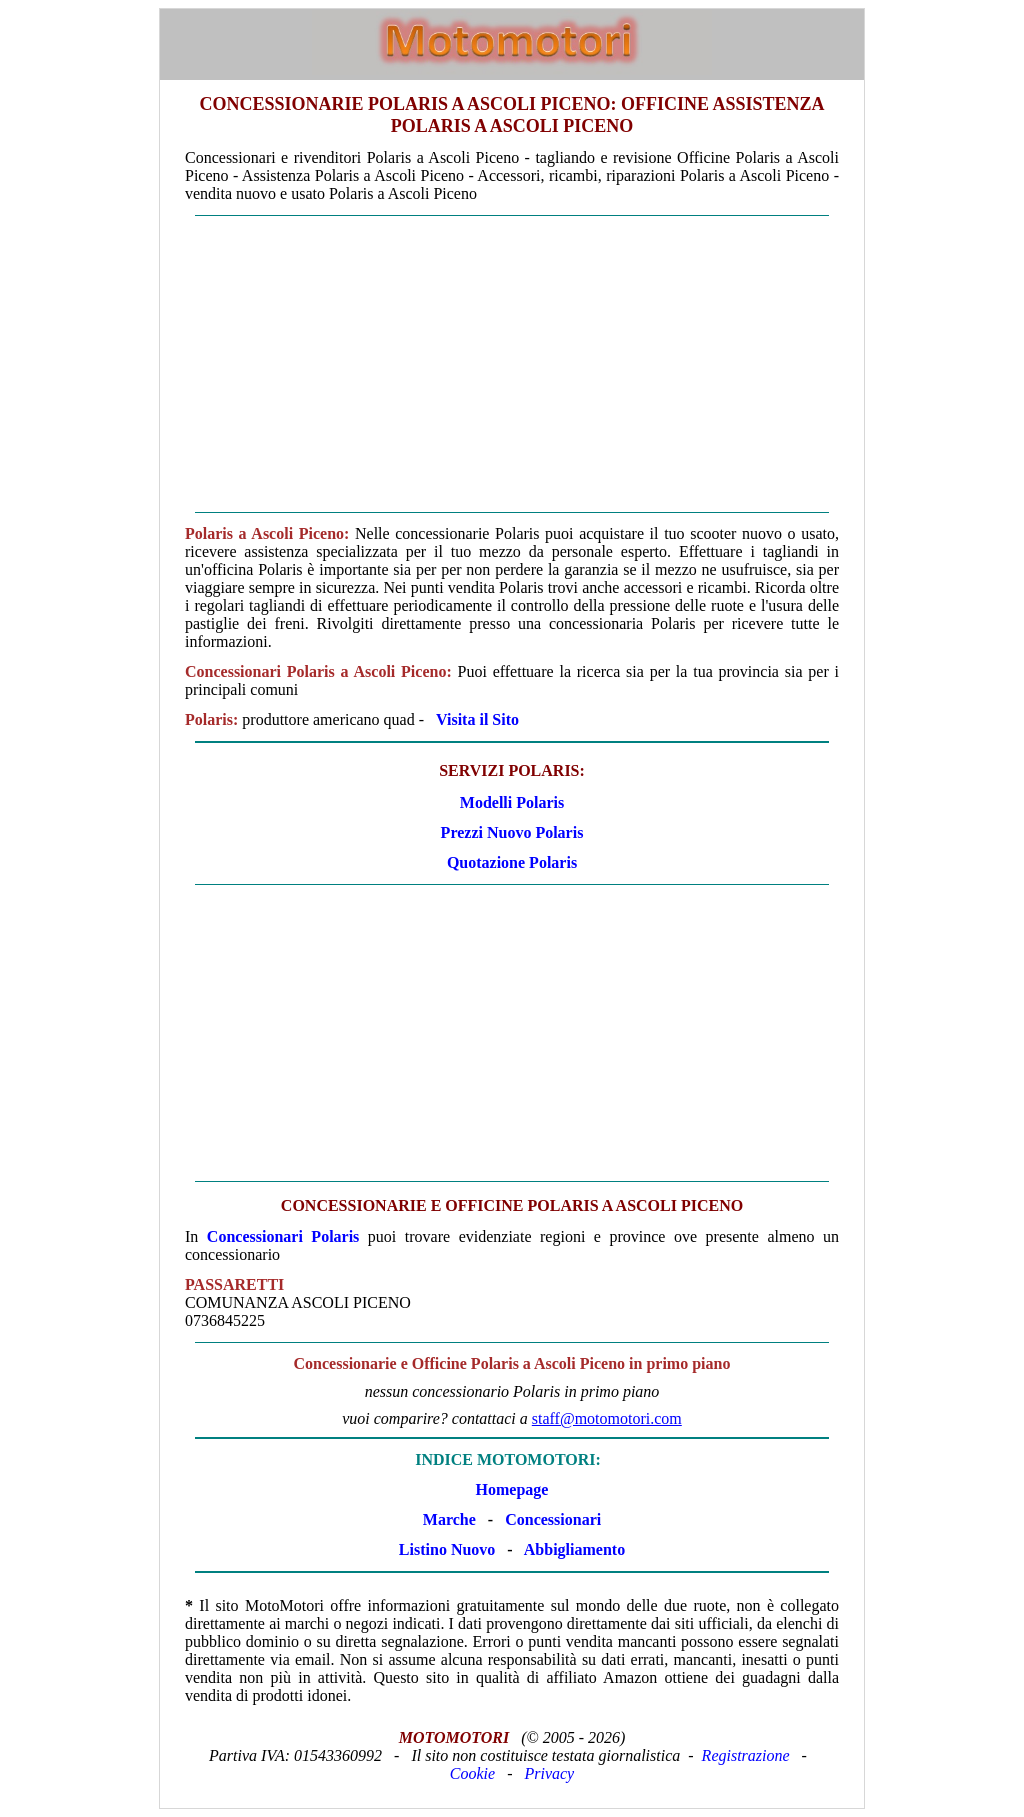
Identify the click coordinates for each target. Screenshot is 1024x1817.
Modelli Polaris (512, 802)
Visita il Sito (477, 719)
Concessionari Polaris (283, 1236)
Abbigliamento (574, 1549)
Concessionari (553, 1519)
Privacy (549, 1773)
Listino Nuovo (447, 1549)
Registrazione (746, 1755)
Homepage (512, 1489)
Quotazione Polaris (512, 862)
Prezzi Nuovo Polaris (512, 832)
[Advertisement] (512, 364)
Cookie (472, 1773)
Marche (449, 1519)
